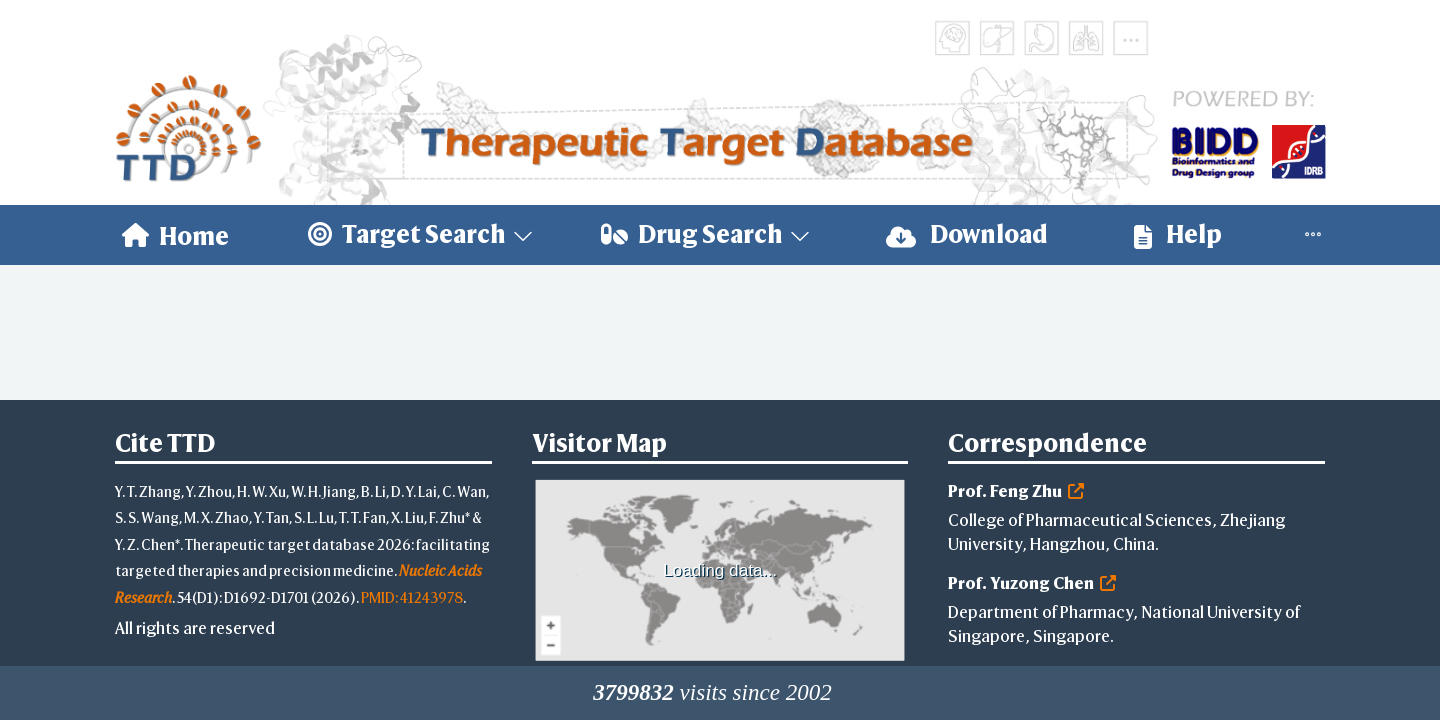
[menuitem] (175, 235)
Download (967, 234)
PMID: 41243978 (412, 597)
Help (1178, 234)
